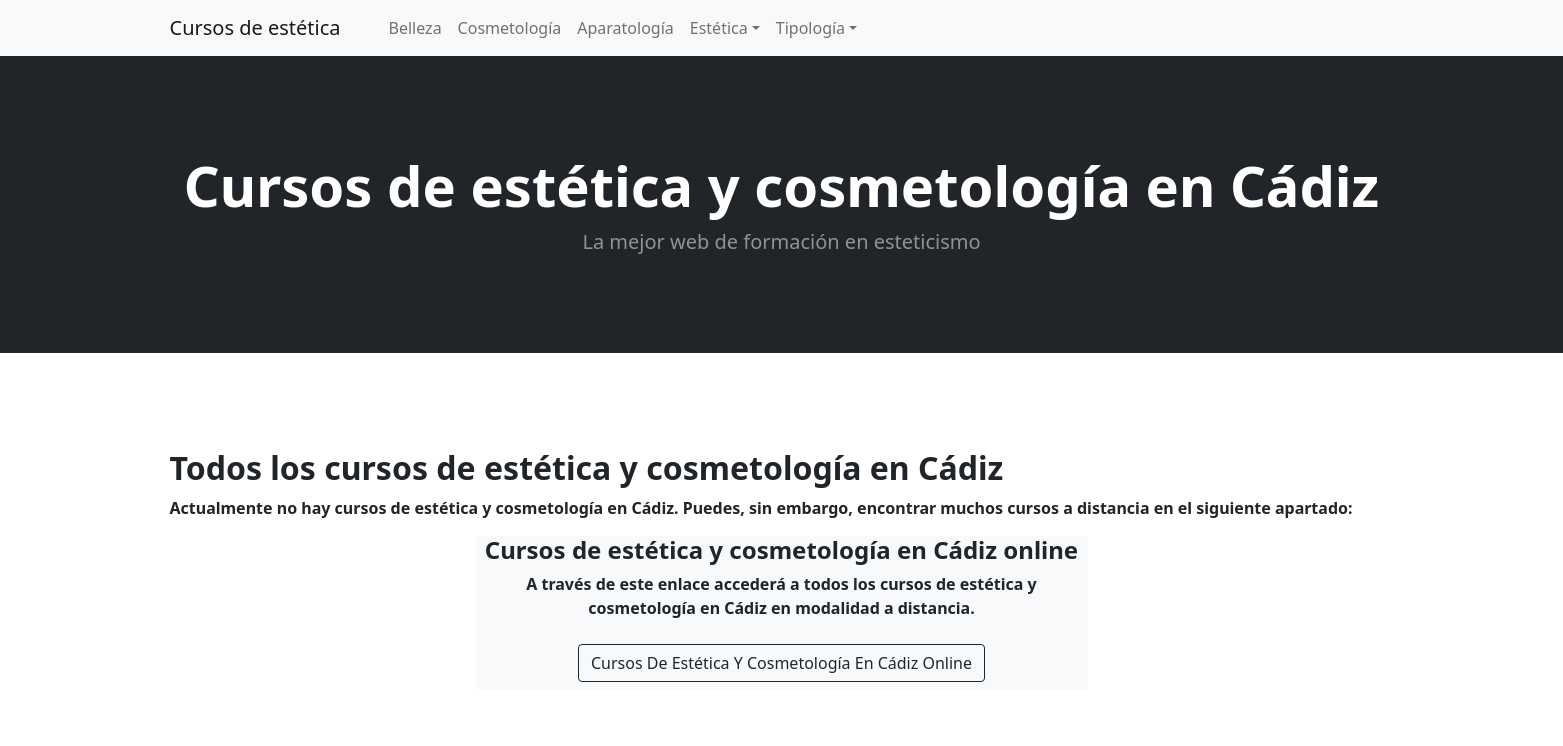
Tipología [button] (810, 28)
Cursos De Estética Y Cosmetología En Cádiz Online (781, 663)
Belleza (415, 28)
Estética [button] (719, 28)
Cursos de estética (255, 27)
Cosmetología (510, 28)
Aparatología (625, 28)
